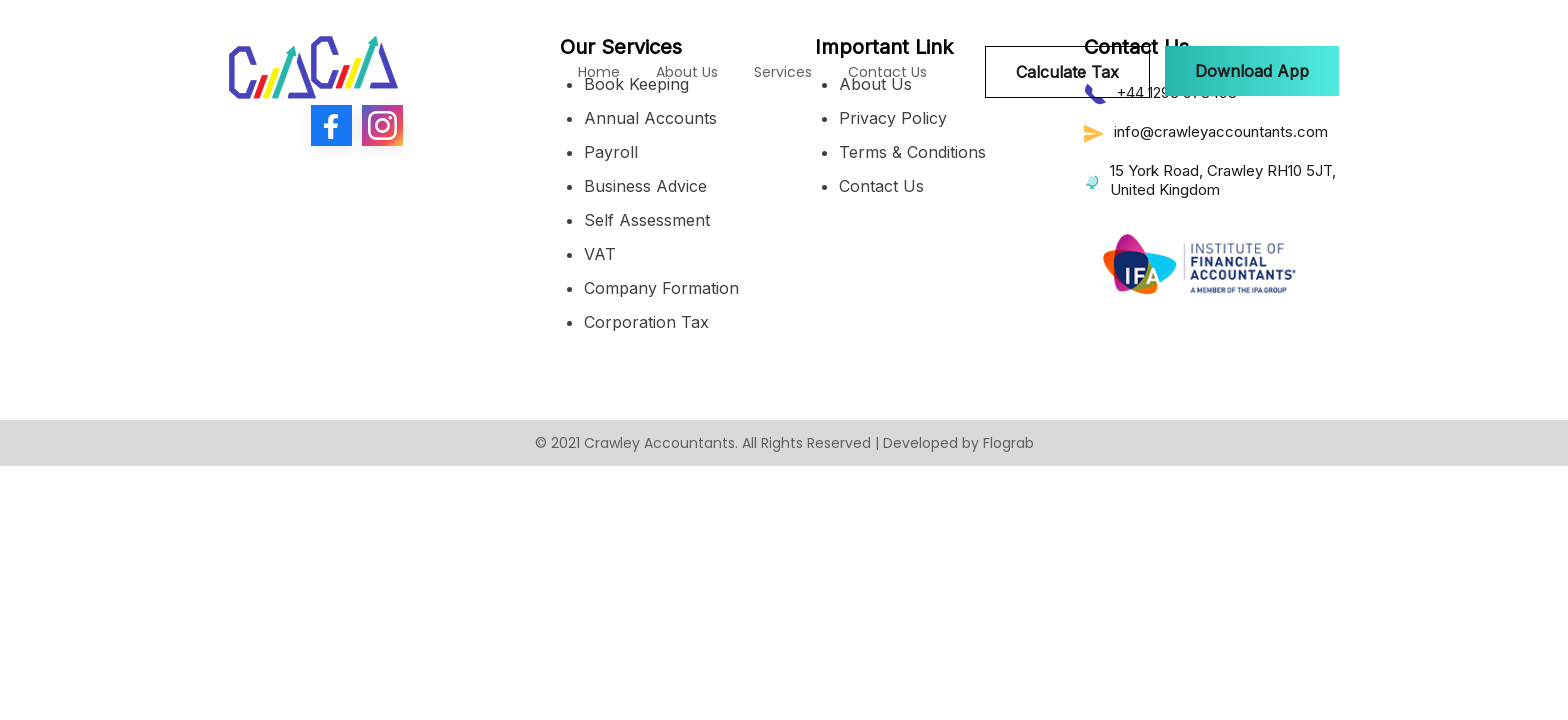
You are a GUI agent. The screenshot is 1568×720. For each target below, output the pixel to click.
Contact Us (887, 72)
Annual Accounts (650, 118)
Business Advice (645, 186)
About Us (687, 72)
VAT (600, 254)
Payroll (611, 152)
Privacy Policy (893, 118)
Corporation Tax (646, 322)
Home (599, 72)
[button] (1252, 71)
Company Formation (661, 288)
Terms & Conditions (912, 152)
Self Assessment (647, 220)
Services (783, 72)
